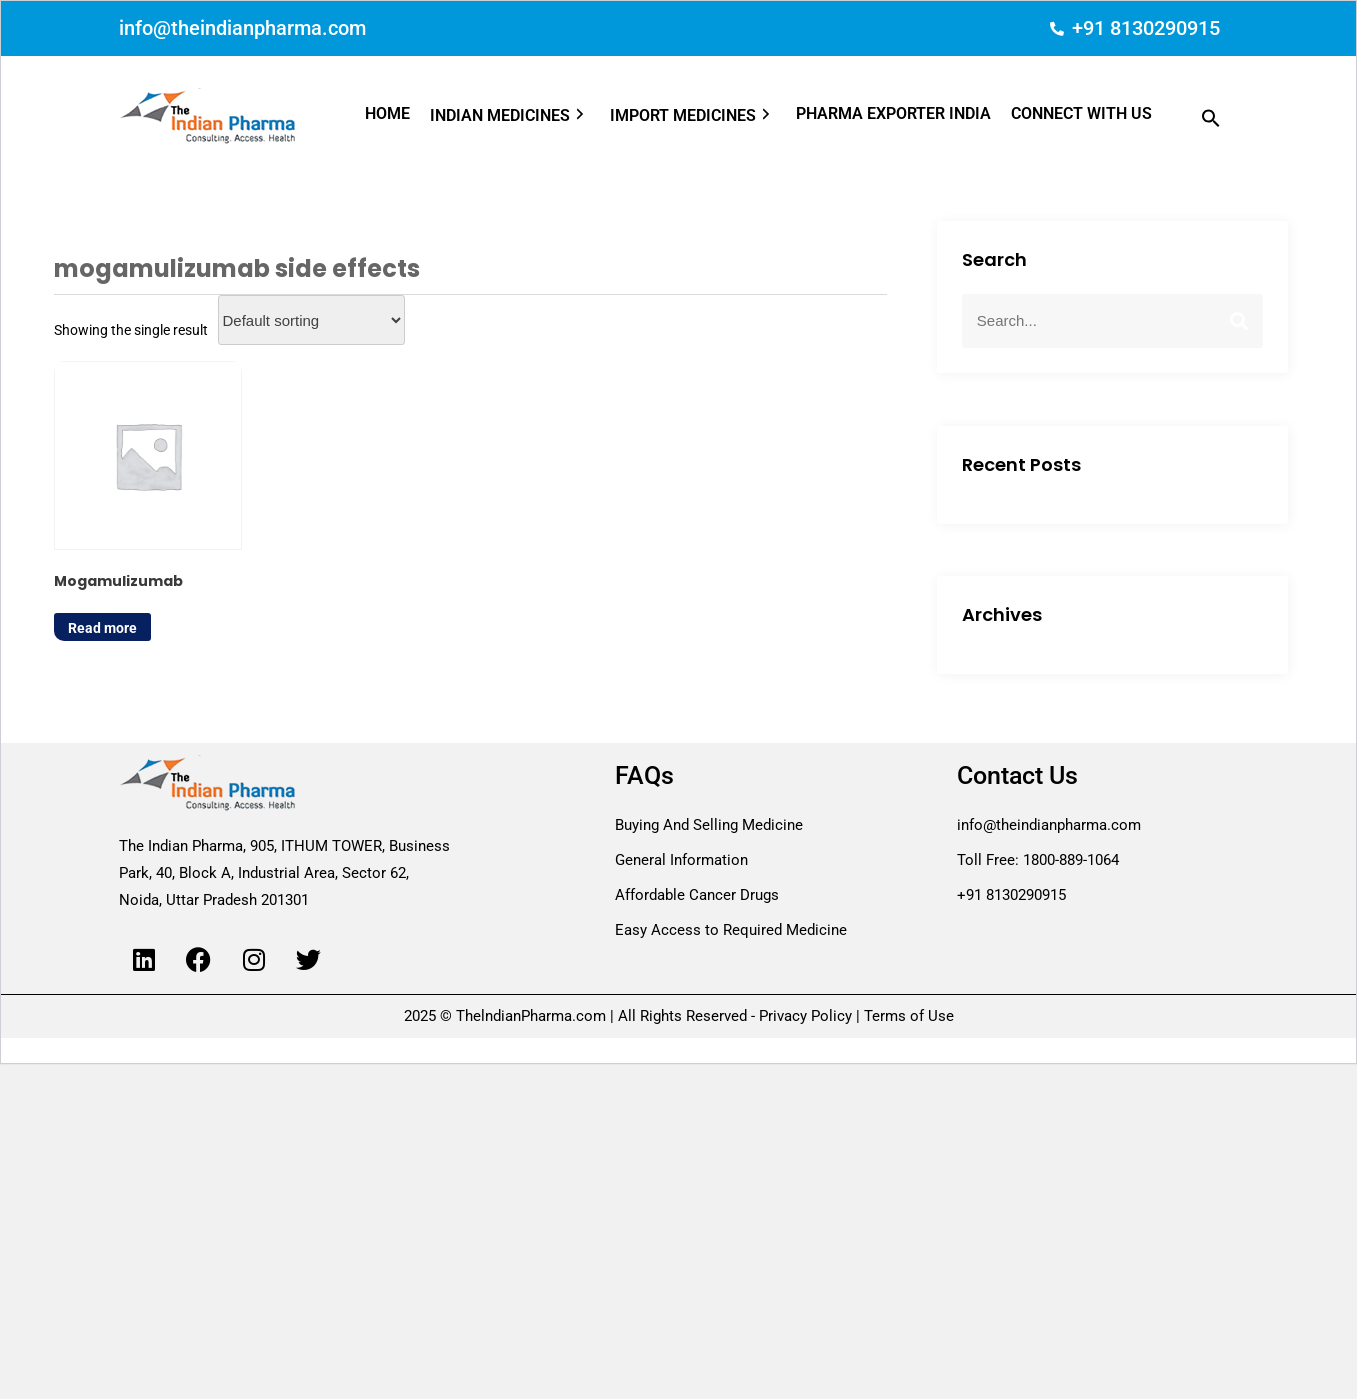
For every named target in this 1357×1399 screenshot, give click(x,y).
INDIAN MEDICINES (510, 116)
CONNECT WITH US (1081, 113)
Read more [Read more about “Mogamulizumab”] (102, 623)
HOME (387, 113)
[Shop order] (311, 320)
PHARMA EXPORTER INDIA (893, 113)
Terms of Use (907, 1016)
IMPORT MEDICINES (693, 116)
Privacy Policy (805, 1016)
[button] (520, 116)
